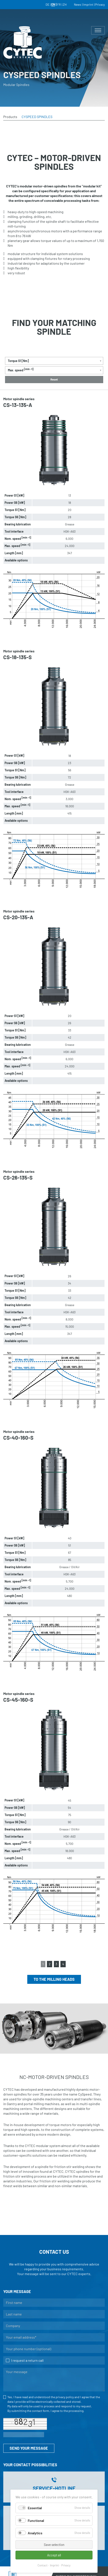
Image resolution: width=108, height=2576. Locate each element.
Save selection (54, 2545)
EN (53, 4)
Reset (54, 379)
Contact (43, 2565)
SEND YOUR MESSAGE (29, 2448)
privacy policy (65, 2397)
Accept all (54, 2555)
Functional (36, 2520)
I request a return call (25, 2360)
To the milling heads (54, 1979)
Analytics (35, 2533)
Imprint (54, 2565)
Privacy (65, 2565)
